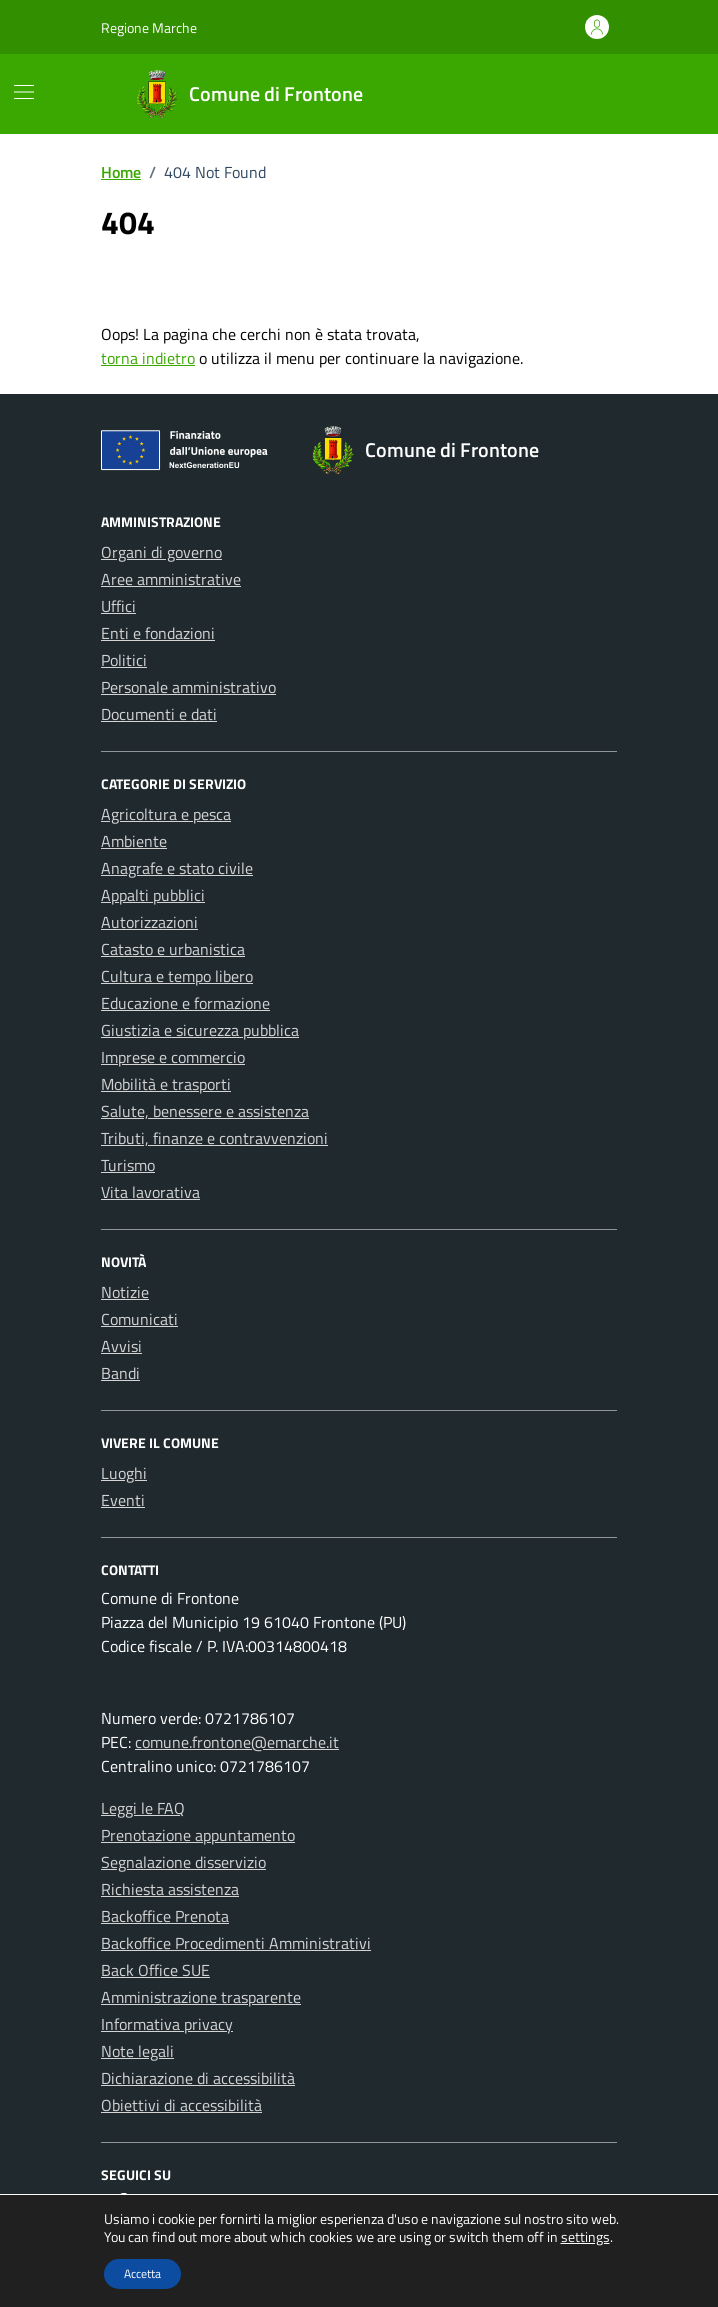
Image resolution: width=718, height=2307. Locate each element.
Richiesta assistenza (170, 1889)
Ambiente (134, 841)
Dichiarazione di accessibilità (198, 2078)
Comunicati (139, 1319)
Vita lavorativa (150, 1192)
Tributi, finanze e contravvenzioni (214, 1138)
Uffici (118, 606)
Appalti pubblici (153, 895)
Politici (124, 660)
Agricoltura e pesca (166, 814)
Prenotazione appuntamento (198, 1835)
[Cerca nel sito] (595, 94)
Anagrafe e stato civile (177, 868)
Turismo (128, 1165)
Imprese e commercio (173, 1057)
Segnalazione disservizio (183, 1862)
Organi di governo (161, 552)
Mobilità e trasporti (166, 1084)
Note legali (137, 2051)
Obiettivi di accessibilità (181, 2105)
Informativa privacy (167, 2024)
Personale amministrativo (188, 687)
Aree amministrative (171, 579)
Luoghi (124, 1473)
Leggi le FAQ (143, 1808)
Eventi (123, 1500)
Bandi (120, 1373)
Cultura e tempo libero (177, 976)
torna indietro (148, 358)
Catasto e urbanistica (173, 949)
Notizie (125, 1292)
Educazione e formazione (185, 1003)
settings (585, 2237)
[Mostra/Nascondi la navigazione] (24, 92)
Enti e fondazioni (158, 633)
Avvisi (121, 1346)
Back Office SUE (155, 1970)
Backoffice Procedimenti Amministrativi (236, 1943)
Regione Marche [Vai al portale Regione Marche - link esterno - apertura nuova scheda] (149, 27)
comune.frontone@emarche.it (237, 1742)
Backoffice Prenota (165, 1916)
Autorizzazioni (149, 922)
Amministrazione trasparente (201, 1997)
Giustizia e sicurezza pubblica (200, 1030)
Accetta (142, 2273)
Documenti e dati (159, 714)
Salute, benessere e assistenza (205, 1111)
